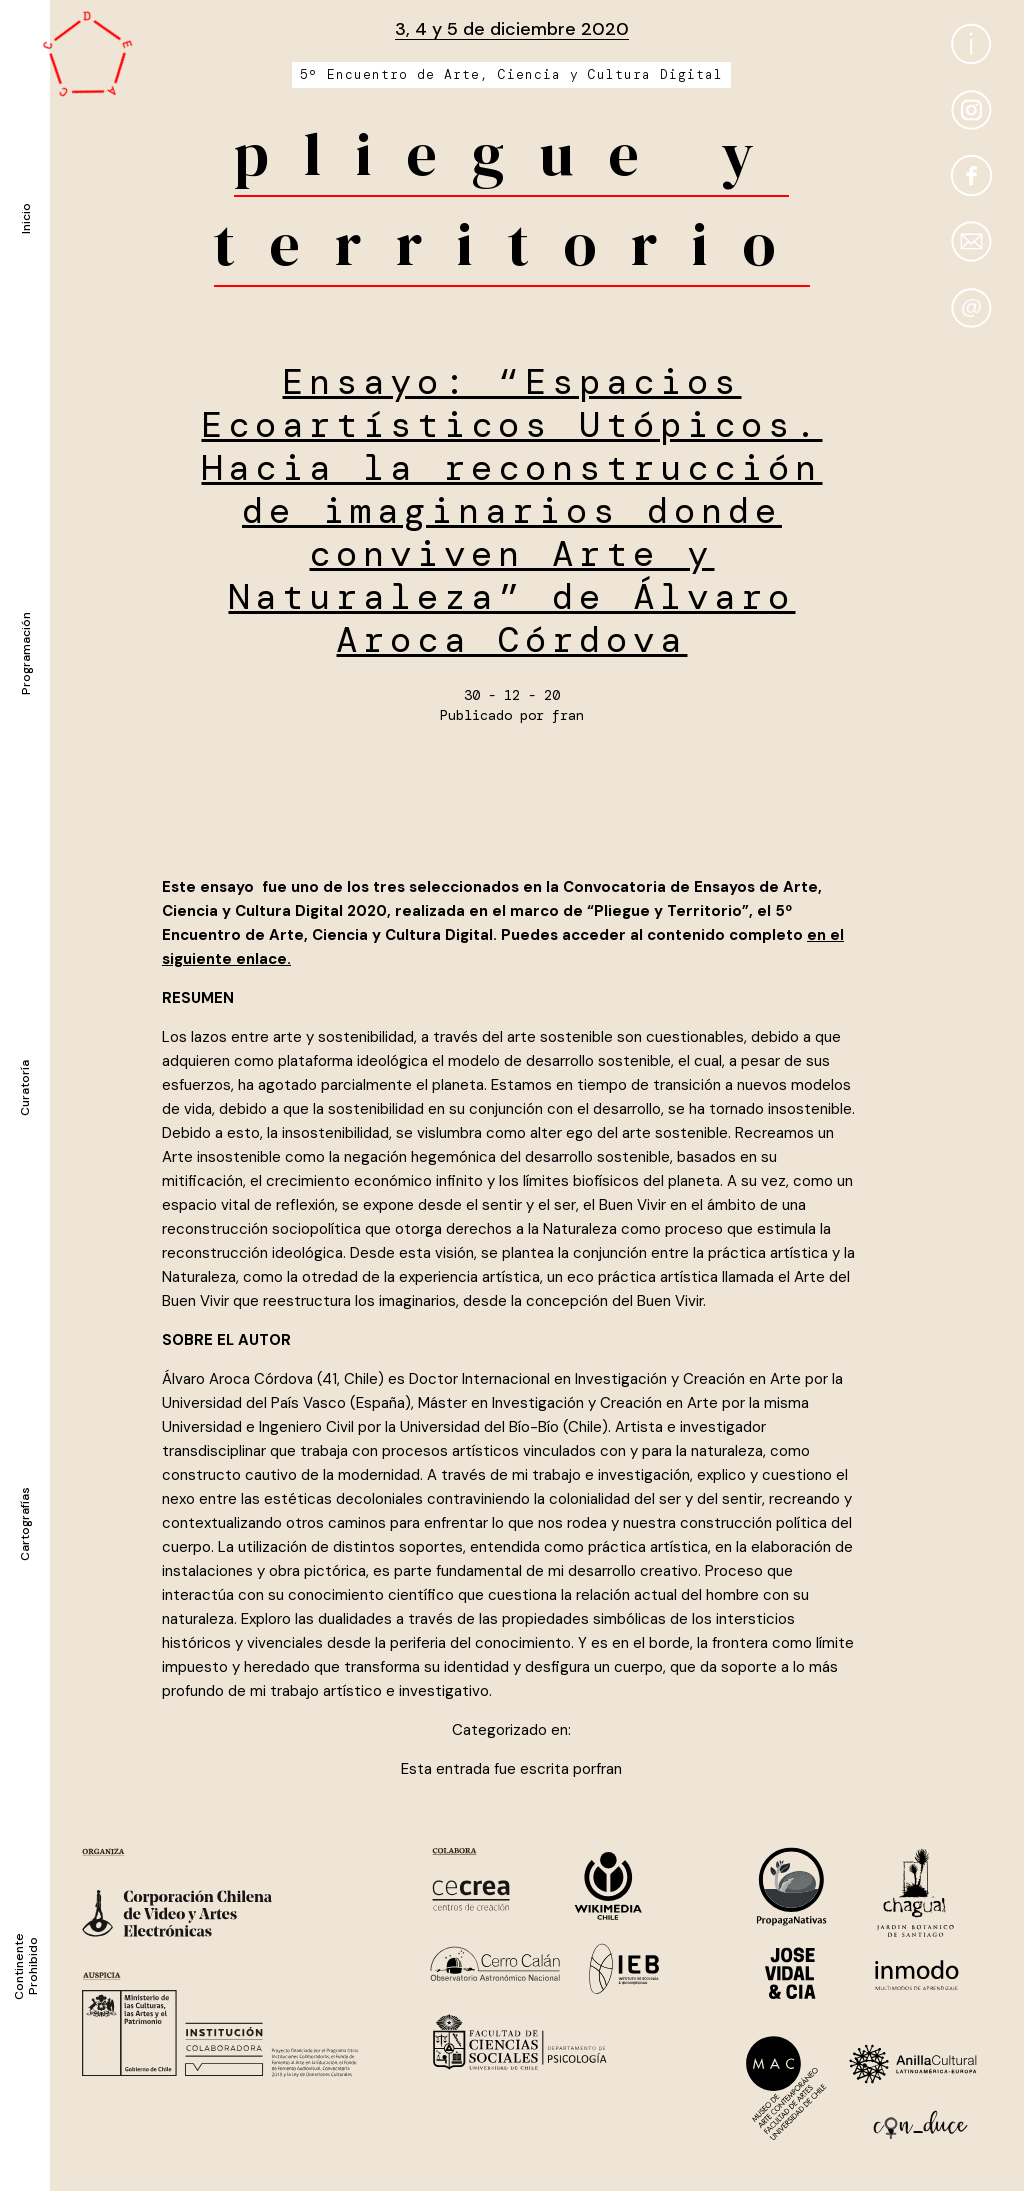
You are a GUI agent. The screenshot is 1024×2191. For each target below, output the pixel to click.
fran (568, 715)
